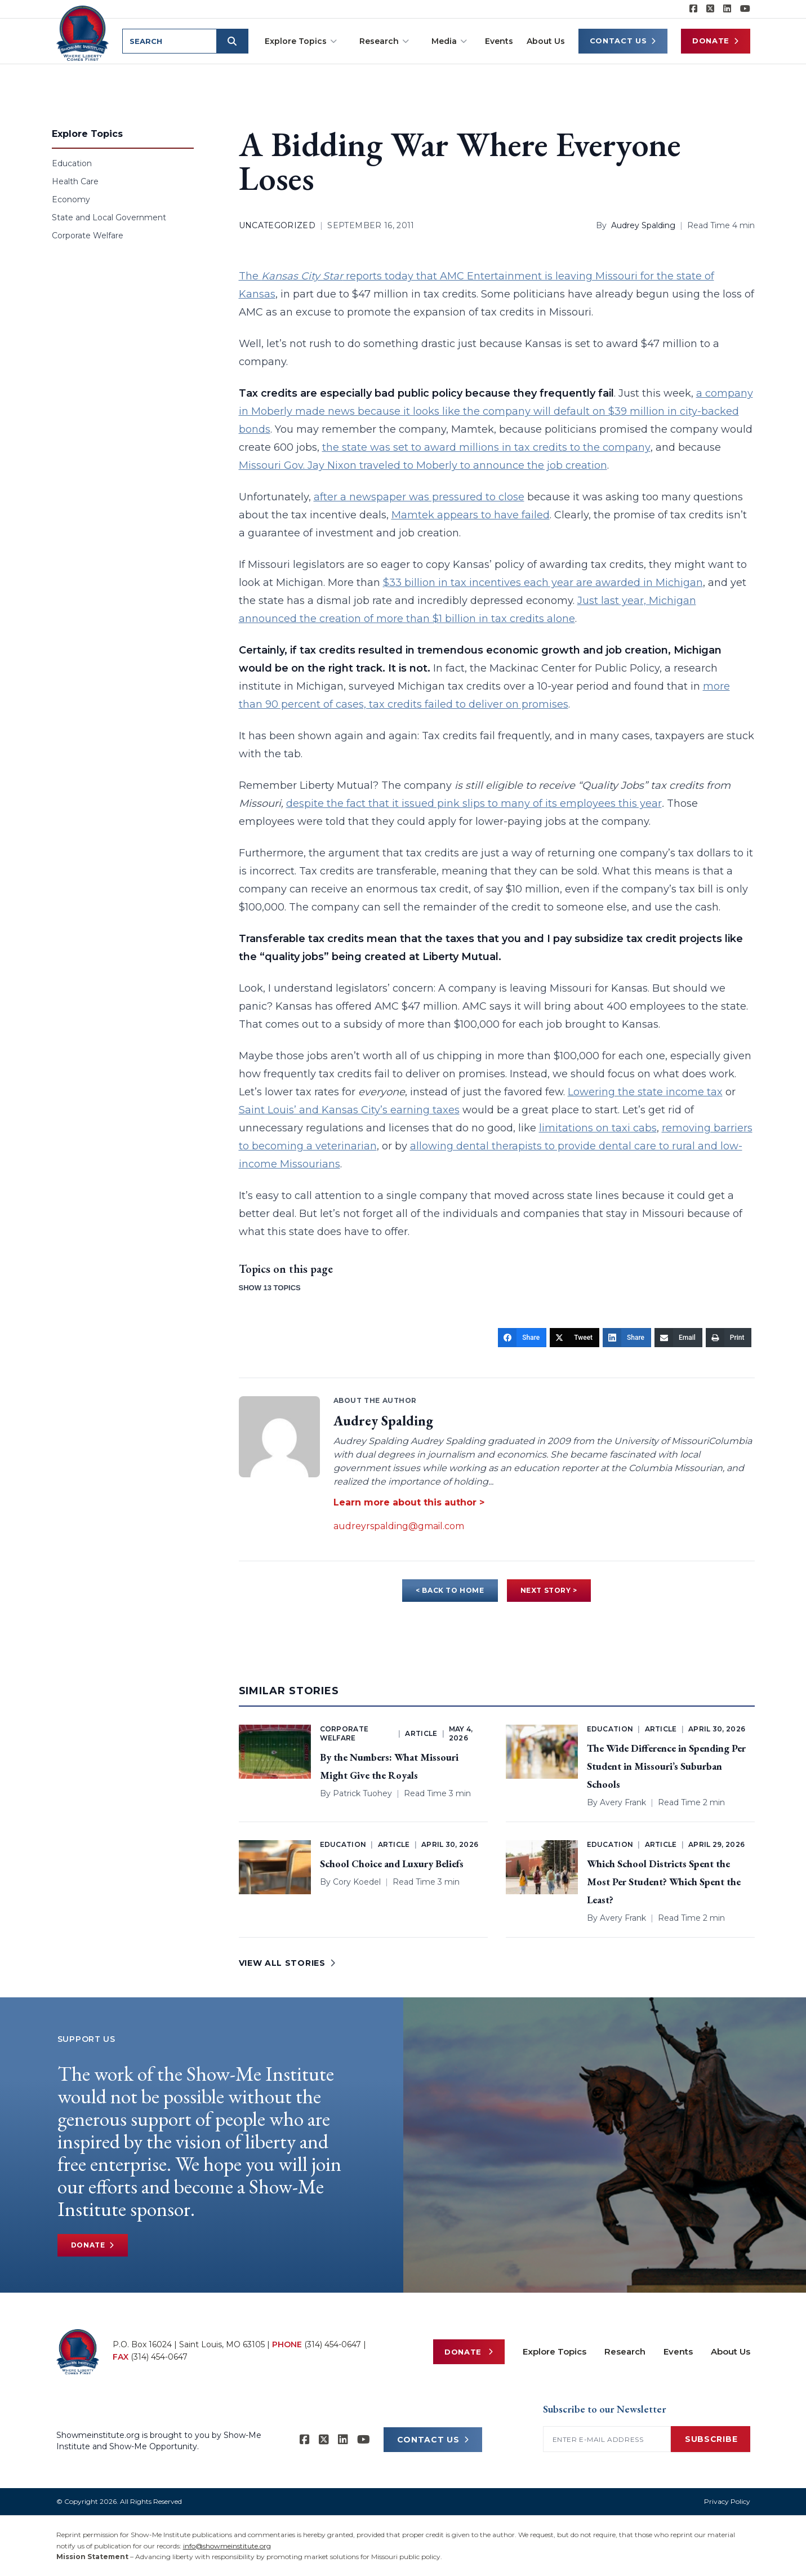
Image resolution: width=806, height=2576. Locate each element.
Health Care (75, 181)
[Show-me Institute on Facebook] (693, 9)
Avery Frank (623, 1802)
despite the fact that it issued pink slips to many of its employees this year (474, 803)
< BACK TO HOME (450, 1590)
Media (449, 41)
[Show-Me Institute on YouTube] (745, 9)
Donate (715, 41)
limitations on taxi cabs (598, 1128)
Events (499, 41)
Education (72, 163)
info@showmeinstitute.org (227, 2546)
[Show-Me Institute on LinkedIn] (727, 9)
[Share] (522, 1337)
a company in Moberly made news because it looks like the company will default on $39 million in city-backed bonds (496, 411)
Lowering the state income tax (645, 1092)
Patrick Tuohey (362, 1793)
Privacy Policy (727, 2501)
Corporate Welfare (87, 235)
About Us (546, 41)
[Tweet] (574, 1337)
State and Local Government (109, 217)
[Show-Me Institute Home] (82, 33)
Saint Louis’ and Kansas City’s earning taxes (349, 1110)
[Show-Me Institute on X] (710, 9)
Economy (71, 199)
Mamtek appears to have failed (470, 515)
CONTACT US (433, 2440)
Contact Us (623, 41)
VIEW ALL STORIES (287, 1963)
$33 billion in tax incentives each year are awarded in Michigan (543, 582)
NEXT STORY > (548, 1590)
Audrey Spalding (643, 225)
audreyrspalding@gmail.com (398, 1526)
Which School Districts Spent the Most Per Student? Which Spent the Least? (664, 1881)
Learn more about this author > (408, 1502)
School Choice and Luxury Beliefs (392, 1863)
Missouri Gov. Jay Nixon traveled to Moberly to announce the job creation (423, 465)
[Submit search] (232, 41)
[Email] (678, 1337)
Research (384, 41)
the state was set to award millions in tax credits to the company (486, 447)
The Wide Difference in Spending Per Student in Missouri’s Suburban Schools (666, 1766)
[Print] (728, 1337)
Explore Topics (301, 41)
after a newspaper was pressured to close (419, 497)
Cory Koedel (357, 1882)
